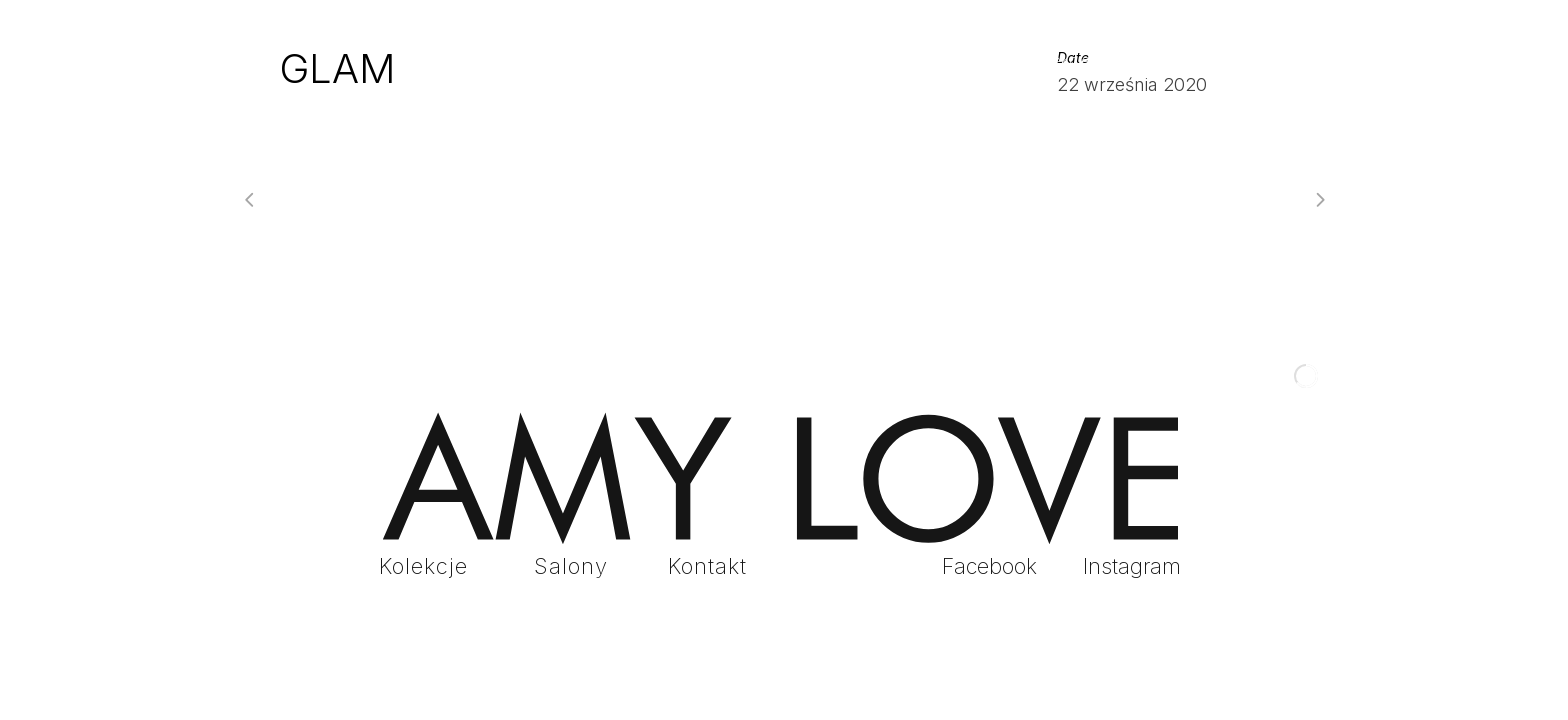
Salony (571, 566)
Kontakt (707, 566)
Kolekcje (423, 566)
